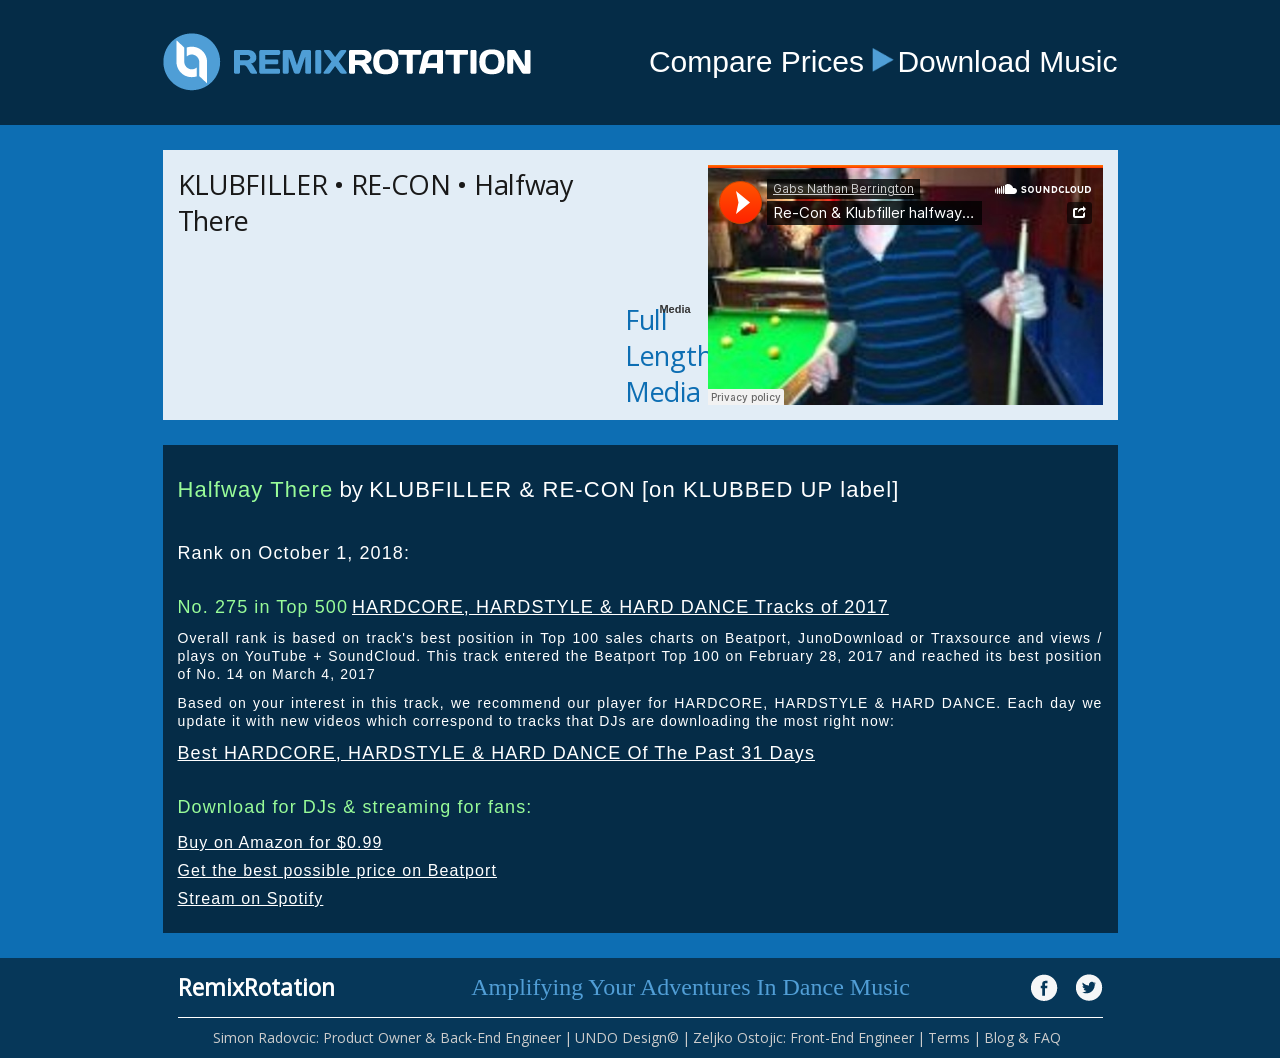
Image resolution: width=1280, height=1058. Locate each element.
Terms (949, 1037)
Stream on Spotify (251, 898)
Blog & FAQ (1022, 1037)
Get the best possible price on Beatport (338, 870)
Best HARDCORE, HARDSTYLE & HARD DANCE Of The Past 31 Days (497, 753)
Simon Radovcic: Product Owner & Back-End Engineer (387, 1037)
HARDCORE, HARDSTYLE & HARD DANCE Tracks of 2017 (620, 607)
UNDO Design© (627, 1037)
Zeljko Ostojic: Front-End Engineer (803, 1037)
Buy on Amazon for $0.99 (280, 842)
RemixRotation (256, 987)
